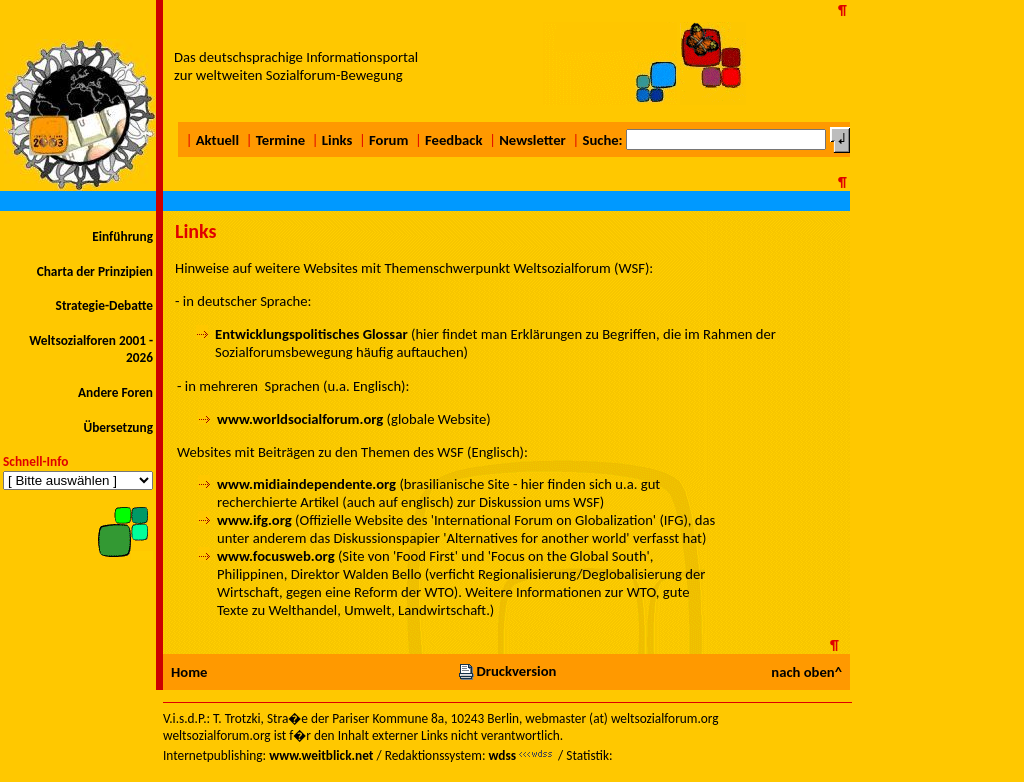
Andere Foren (115, 392)
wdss (502, 755)
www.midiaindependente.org (306, 484)
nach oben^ (806, 672)
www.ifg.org (254, 520)
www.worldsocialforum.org (300, 419)
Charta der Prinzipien (95, 271)
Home (189, 672)
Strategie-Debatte (104, 305)
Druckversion (507, 671)
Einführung (122, 236)
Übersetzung (118, 427)
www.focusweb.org (276, 556)
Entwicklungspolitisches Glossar (311, 334)
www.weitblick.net (321, 755)
